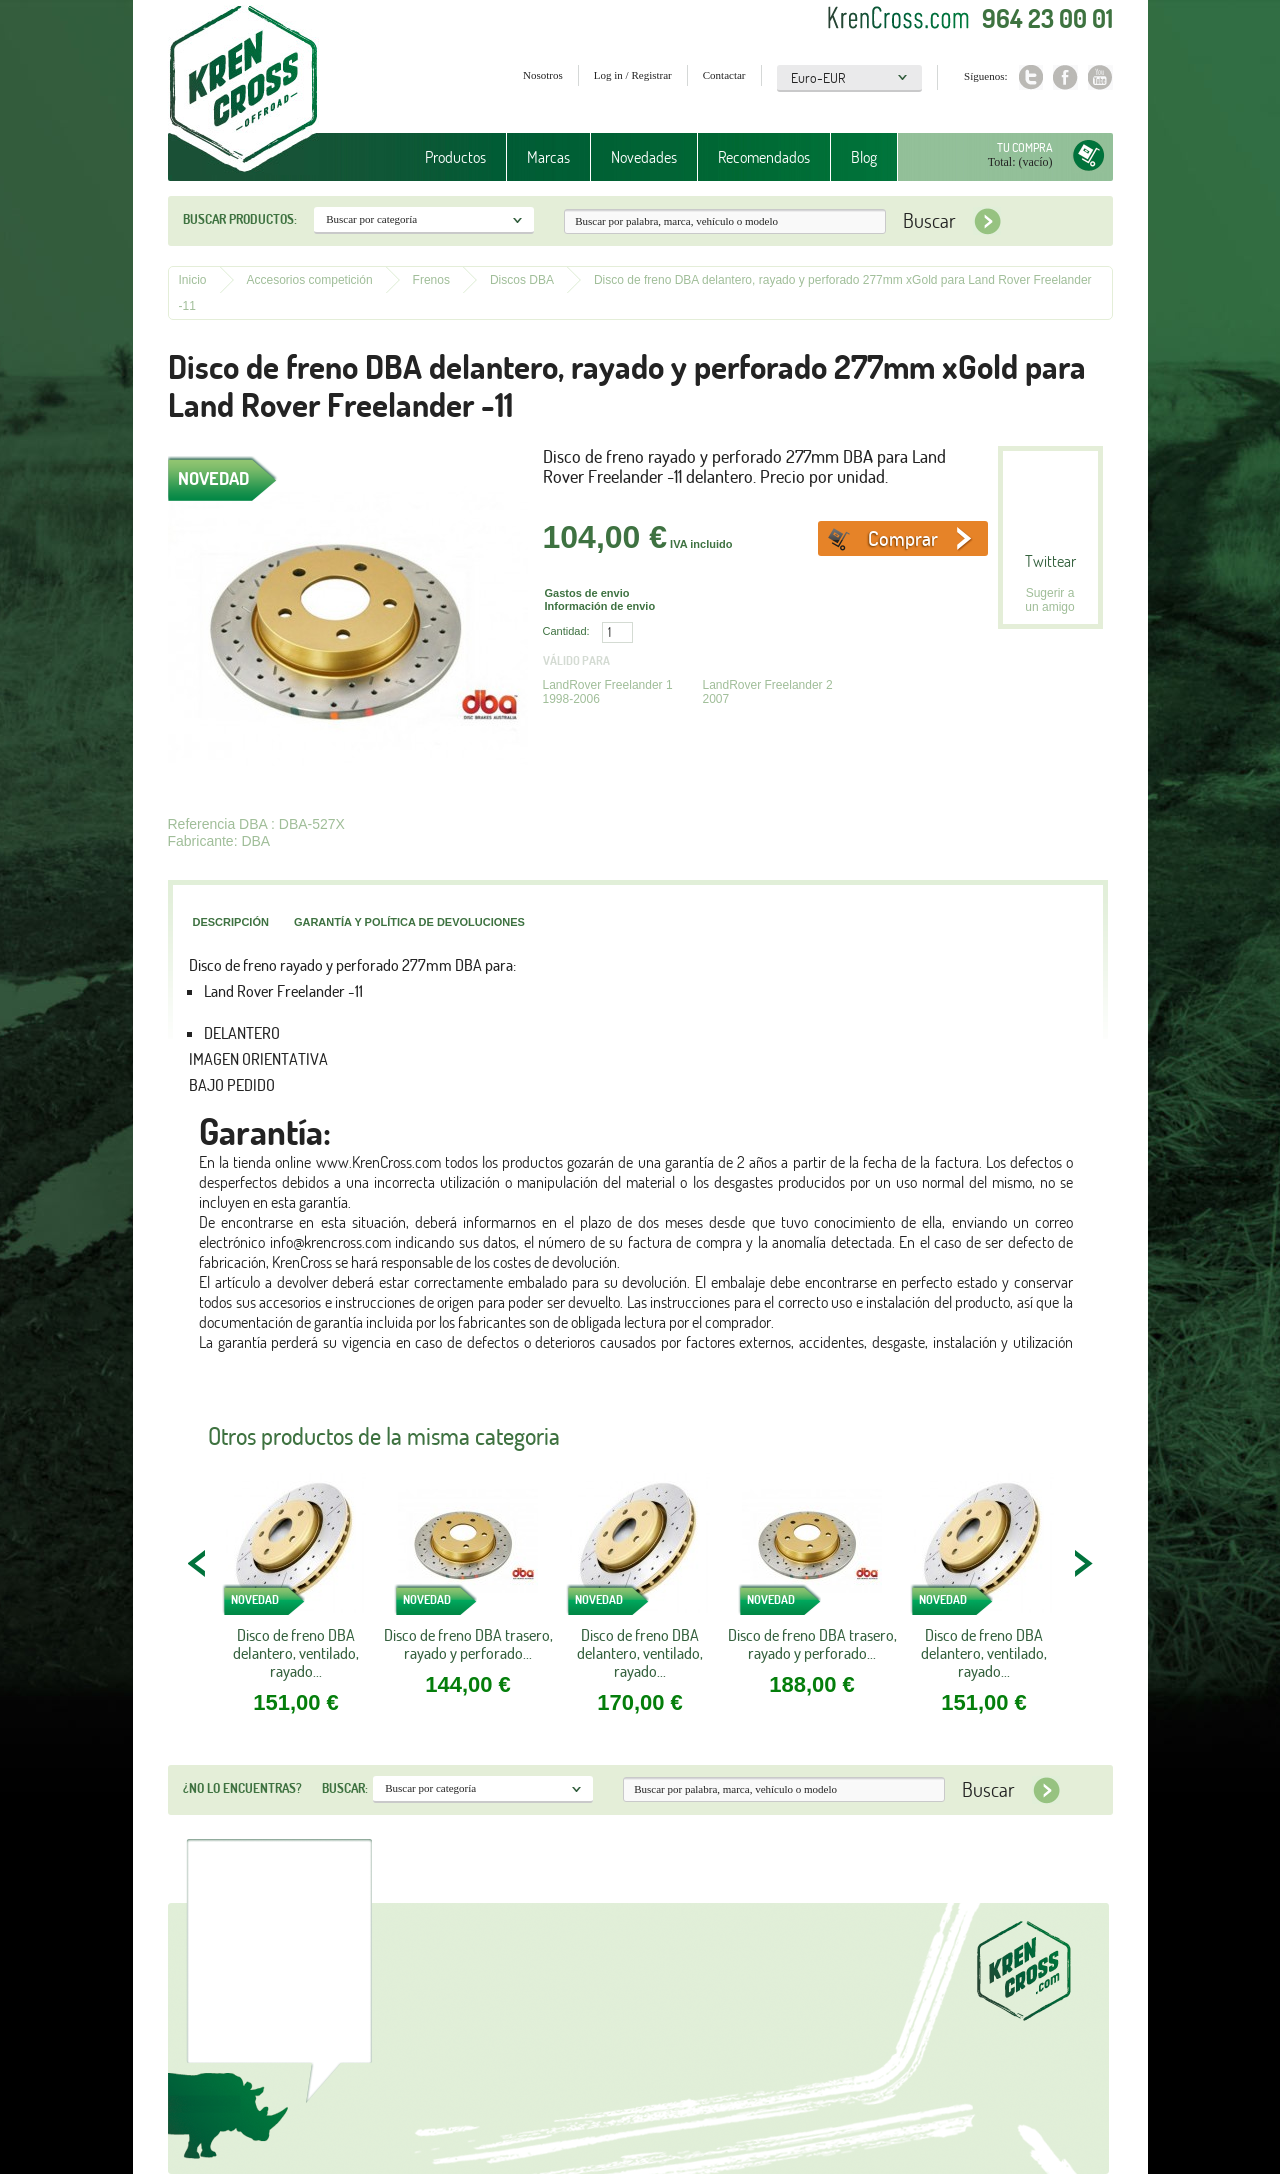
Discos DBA (522, 280)
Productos (455, 157)
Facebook (1065, 77)
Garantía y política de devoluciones (409, 922)
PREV (198, 1563)
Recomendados (764, 157)
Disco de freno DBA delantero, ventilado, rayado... (296, 1653)
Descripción (231, 922)
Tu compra (1025, 147)
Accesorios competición (310, 280)
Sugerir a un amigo (1049, 600)
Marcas (548, 157)
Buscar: (345, 1788)
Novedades (644, 157)
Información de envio (600, 606)
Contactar (724, 75)
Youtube (1100, 77)
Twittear (1050, 561)
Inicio (193, 280)
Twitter (1030, 77)
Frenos (431, 280)
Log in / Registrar (633, 75)
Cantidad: (566, 631)
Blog (864, 157)
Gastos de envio (587, 593)
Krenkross (243, 90)
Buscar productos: (240, 219)
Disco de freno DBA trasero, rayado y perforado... (468, 1644)
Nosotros (543, 75)
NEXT (1083, 1563)
